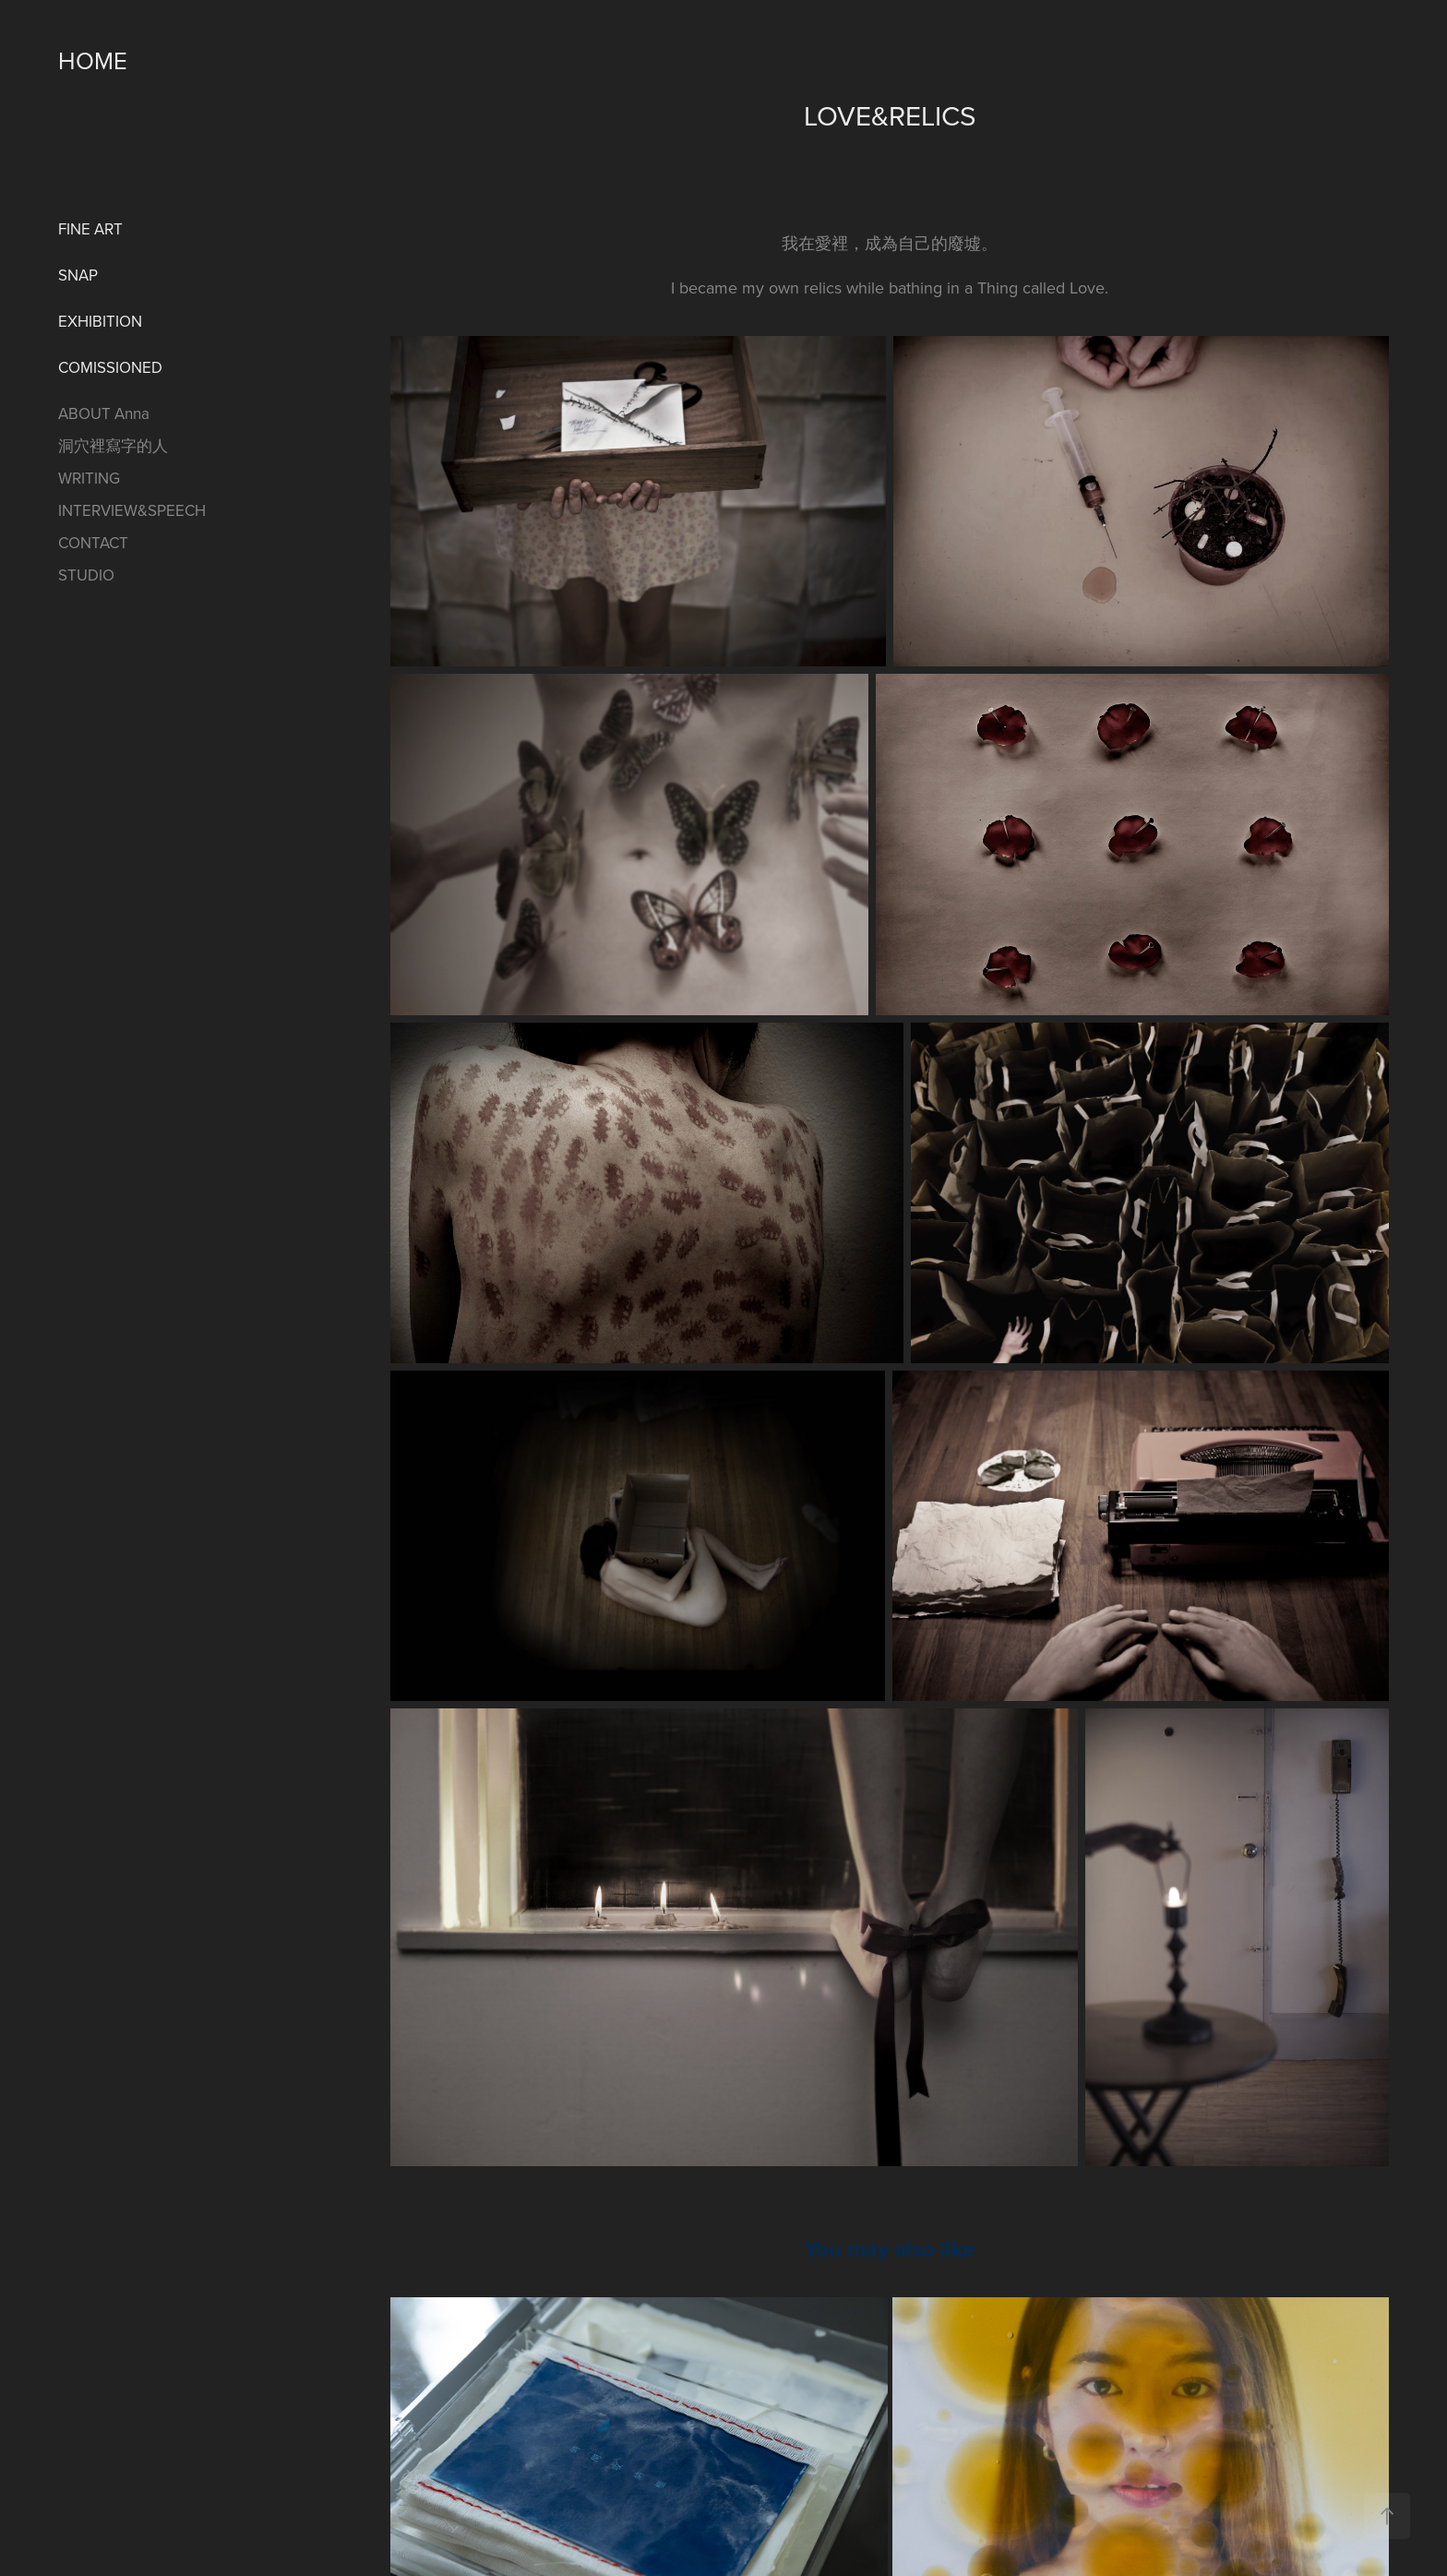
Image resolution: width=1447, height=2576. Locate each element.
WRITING (89, 478)
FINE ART (90, 229)
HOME (92, 60)
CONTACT (93, 543)
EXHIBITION (100, 321)
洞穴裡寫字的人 (113, 446)
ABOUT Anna (103, 413)
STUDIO (86, 575)
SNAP (78, 275)
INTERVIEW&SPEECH (132, 510)
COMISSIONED (110, 367)
